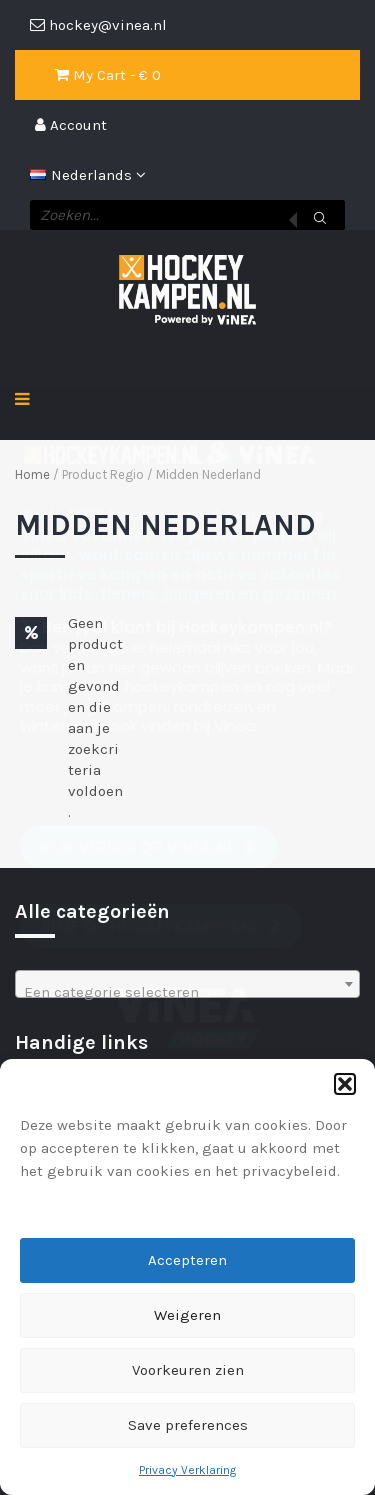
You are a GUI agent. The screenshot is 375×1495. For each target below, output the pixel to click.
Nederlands (83, 175)
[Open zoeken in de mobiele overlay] (187, 215)
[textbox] (187, 992)
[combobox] (187, 984)
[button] (345, 1084)
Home (32, 474)
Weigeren (187, 1315)
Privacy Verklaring (187, 1470)
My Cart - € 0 (108, 75)
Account (71, 125)
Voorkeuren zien (188, 1370)
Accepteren (187, 1260)
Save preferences (188, 1425)
